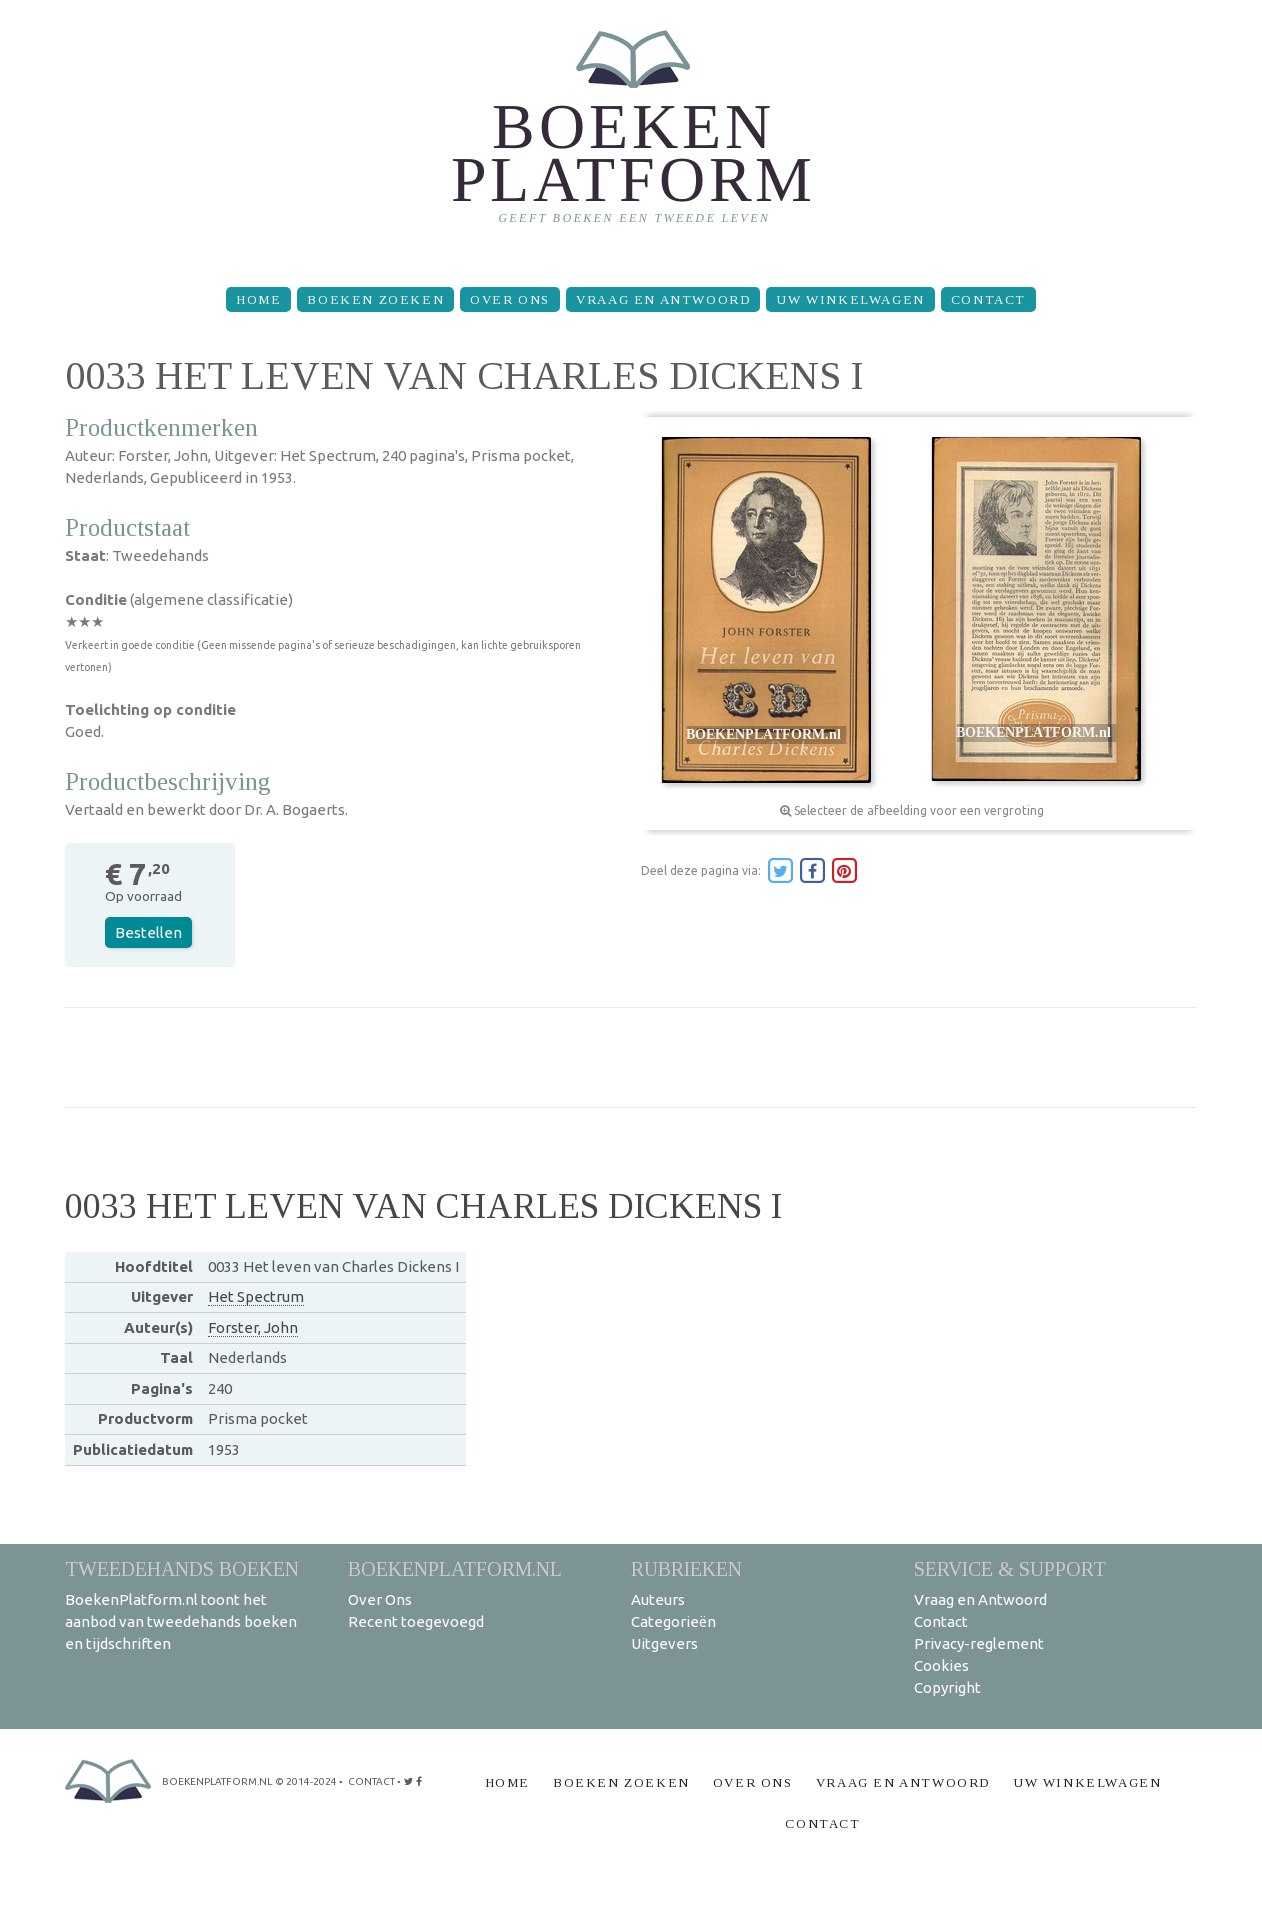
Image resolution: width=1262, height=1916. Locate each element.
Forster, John (253, 1327)
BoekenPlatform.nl (455, 1568)
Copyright (947, 1687)
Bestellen (148, 932)
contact (371, 1781)
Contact (988, 299)
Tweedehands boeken (182, 1568)
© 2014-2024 (306, 1781)
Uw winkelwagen (850, 299)
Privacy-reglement (979, 1643)
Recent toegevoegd (416, 1621)
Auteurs (658, 1599)
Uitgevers (664, 1643)
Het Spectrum (256, 1296)
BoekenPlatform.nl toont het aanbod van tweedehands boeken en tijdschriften (181, 1621)
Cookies (941, 1665)
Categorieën (673, 1621)
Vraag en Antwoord (663, 299)
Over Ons (510, 299)
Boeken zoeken (375, 299)
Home (258, 299)
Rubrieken (686, 1568)
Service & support (1010, 1568)
